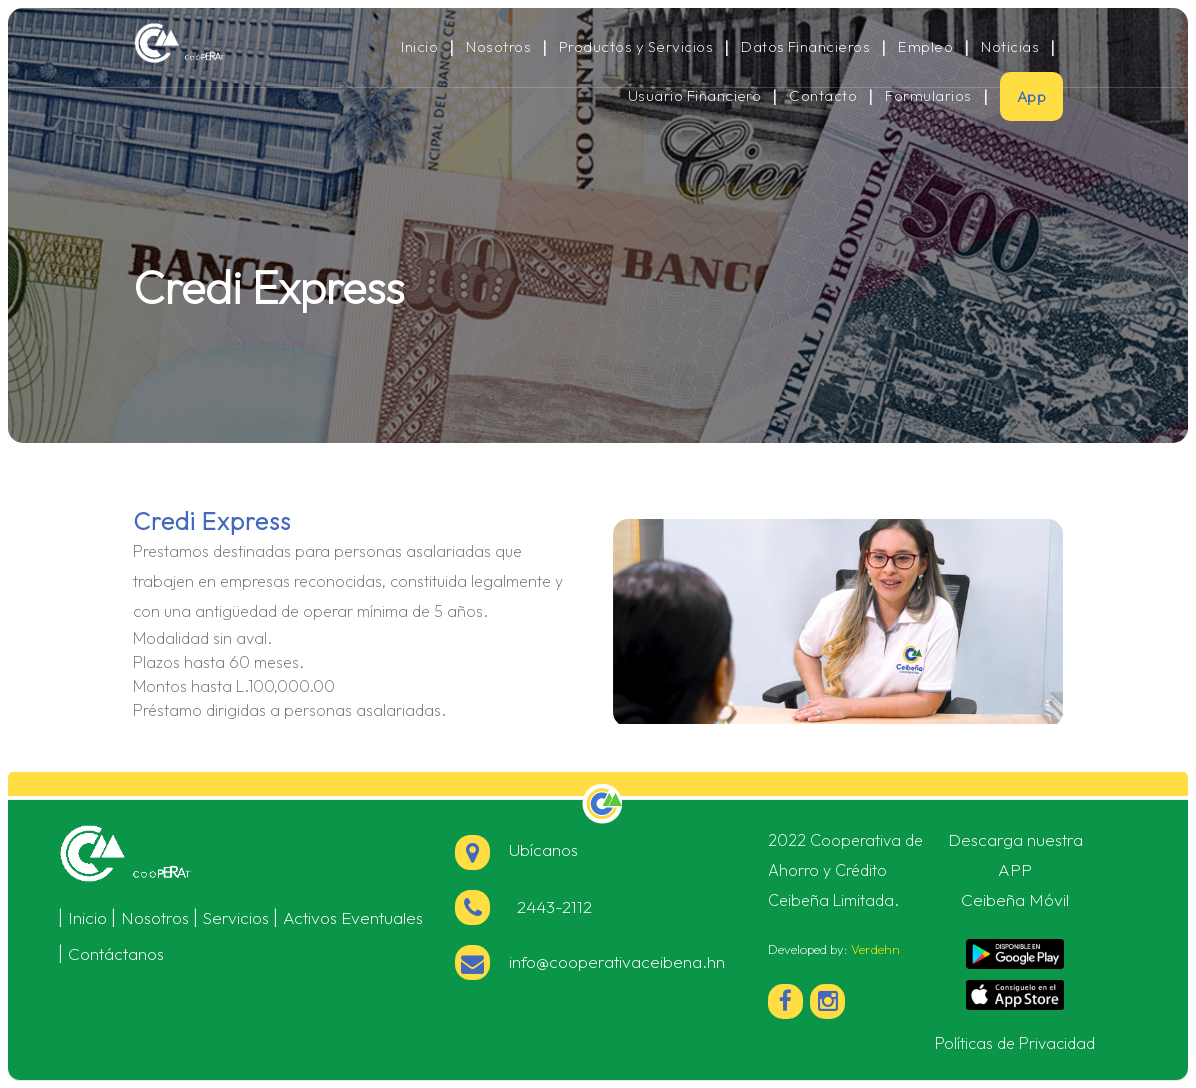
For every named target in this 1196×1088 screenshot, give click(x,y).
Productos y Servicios (636, 47)
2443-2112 (550, 906)
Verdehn (875, 949)
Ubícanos (516, 849)
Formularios (928, 96)
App (1031, 96)
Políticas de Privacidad (1015, 1043)
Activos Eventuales (353, 917)
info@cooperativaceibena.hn (617, 961)
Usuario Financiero (695, 96)
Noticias (1010, 47)
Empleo (925, 47)
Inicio (419, 47)
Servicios (236, 917)
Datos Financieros (805, 47)
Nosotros (498, 47)
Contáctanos (116, 953)
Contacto (823, 96)
